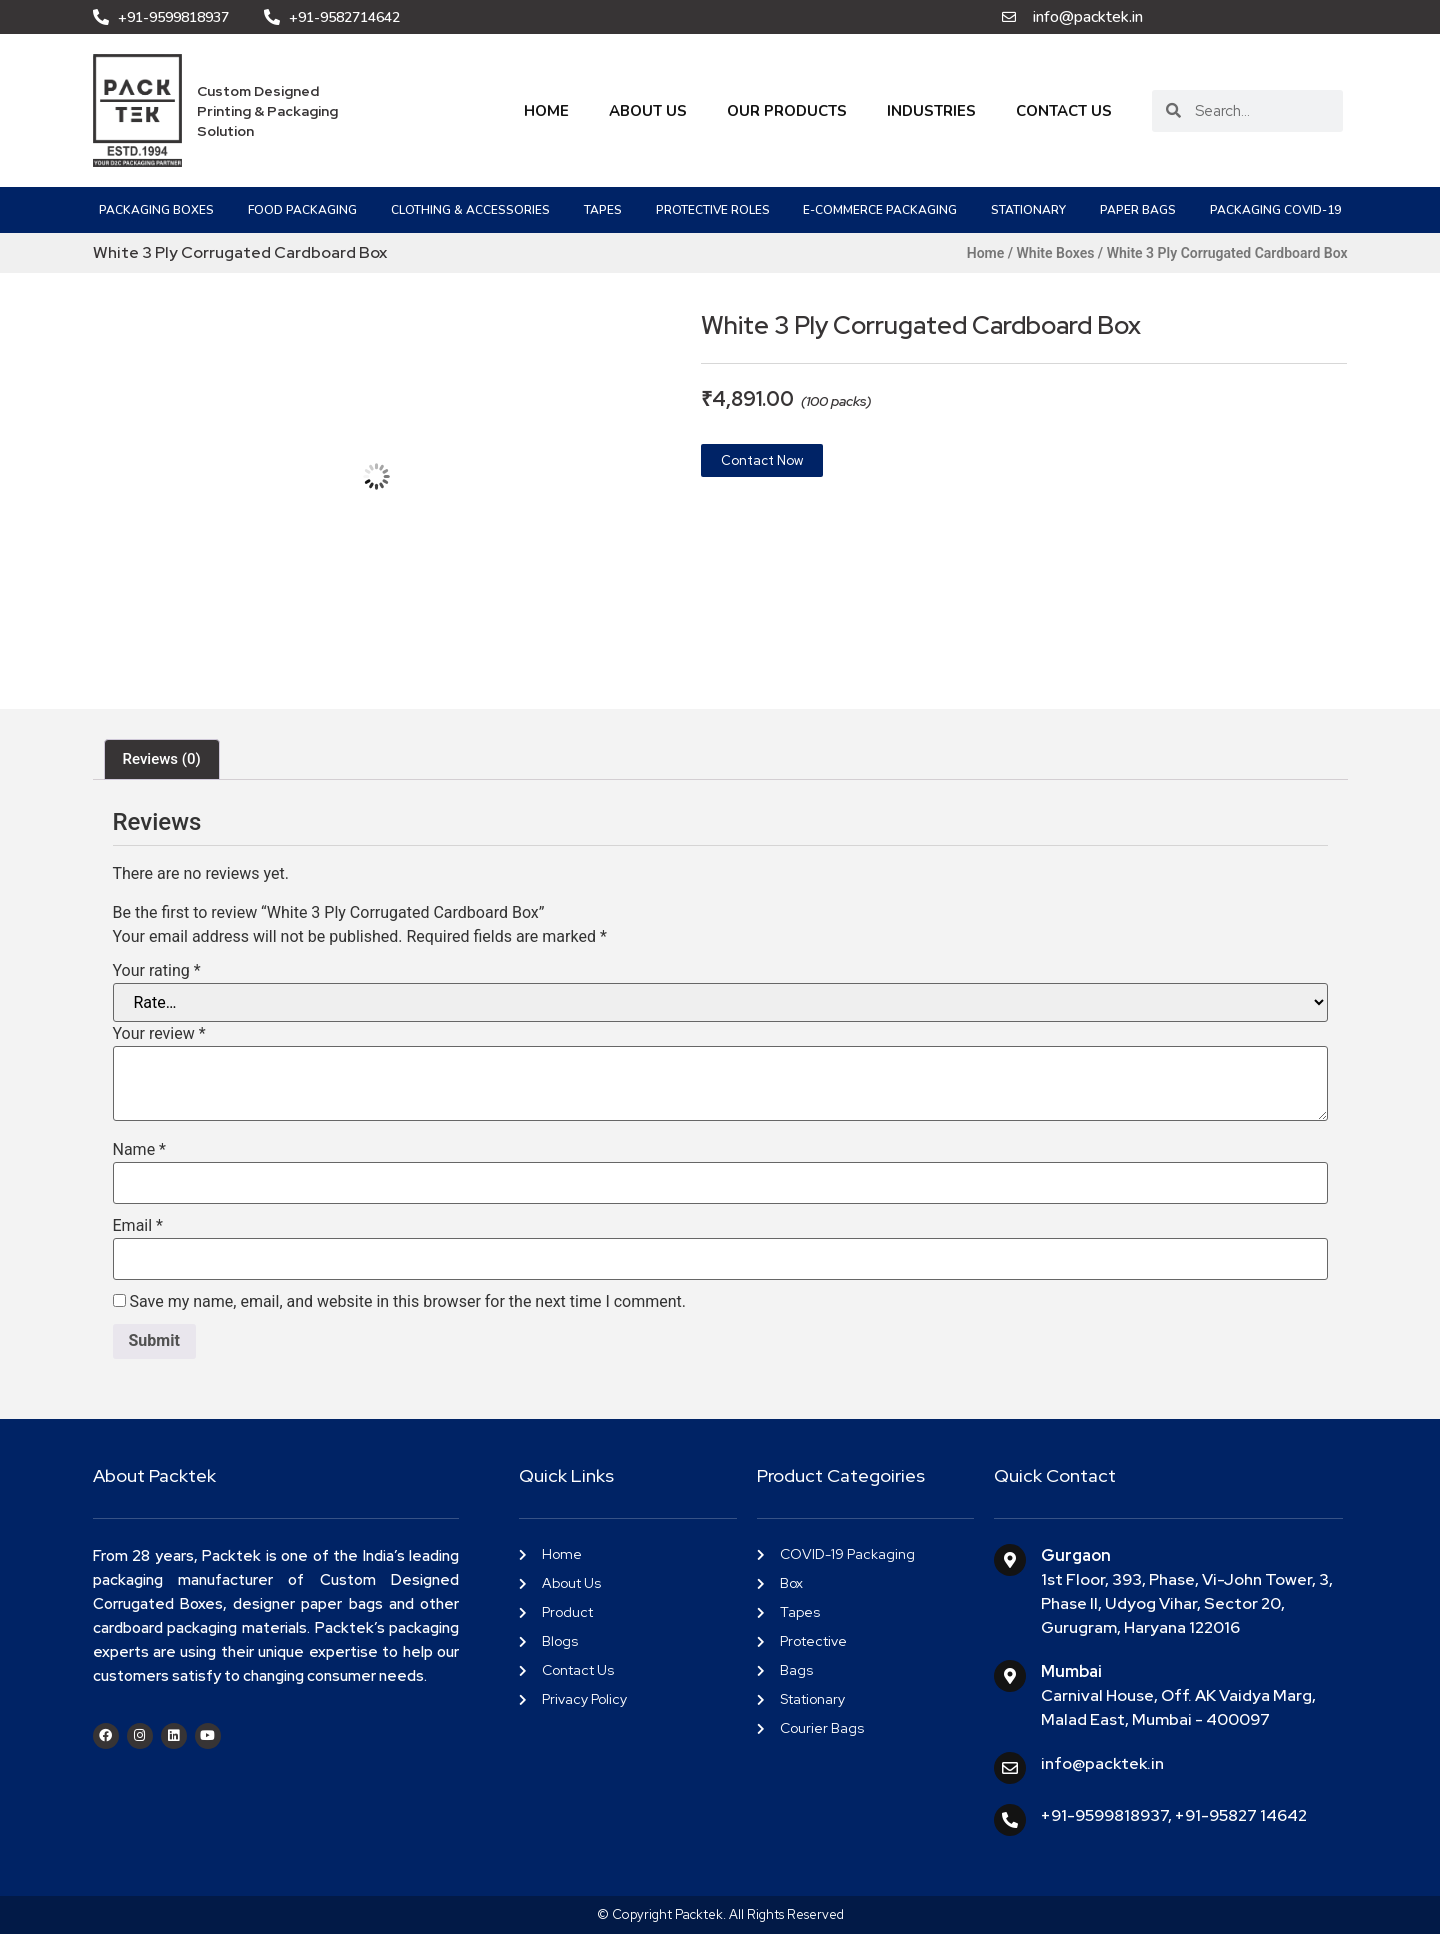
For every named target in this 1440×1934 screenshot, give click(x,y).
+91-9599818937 (1104, 1815)
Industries (931, 111)
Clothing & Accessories (470, 210)
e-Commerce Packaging (880, 210)
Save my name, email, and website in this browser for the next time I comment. (407, 1302)
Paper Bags (1138, 210)
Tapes (603, 210)
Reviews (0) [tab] (162, 759)
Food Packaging (302, 210)
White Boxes (1056, 253)
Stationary (1028, 210)
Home (546, 111)
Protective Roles (713, 210)
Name (140, 1150)
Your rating (157, 971)
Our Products (787, 111)
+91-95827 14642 (1241, 1815)
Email (138, 1226)
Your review (159, 1034)
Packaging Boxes (156, 210)
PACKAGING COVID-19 (1275, 210)
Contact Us (1064, 111)
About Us (648, 111)
